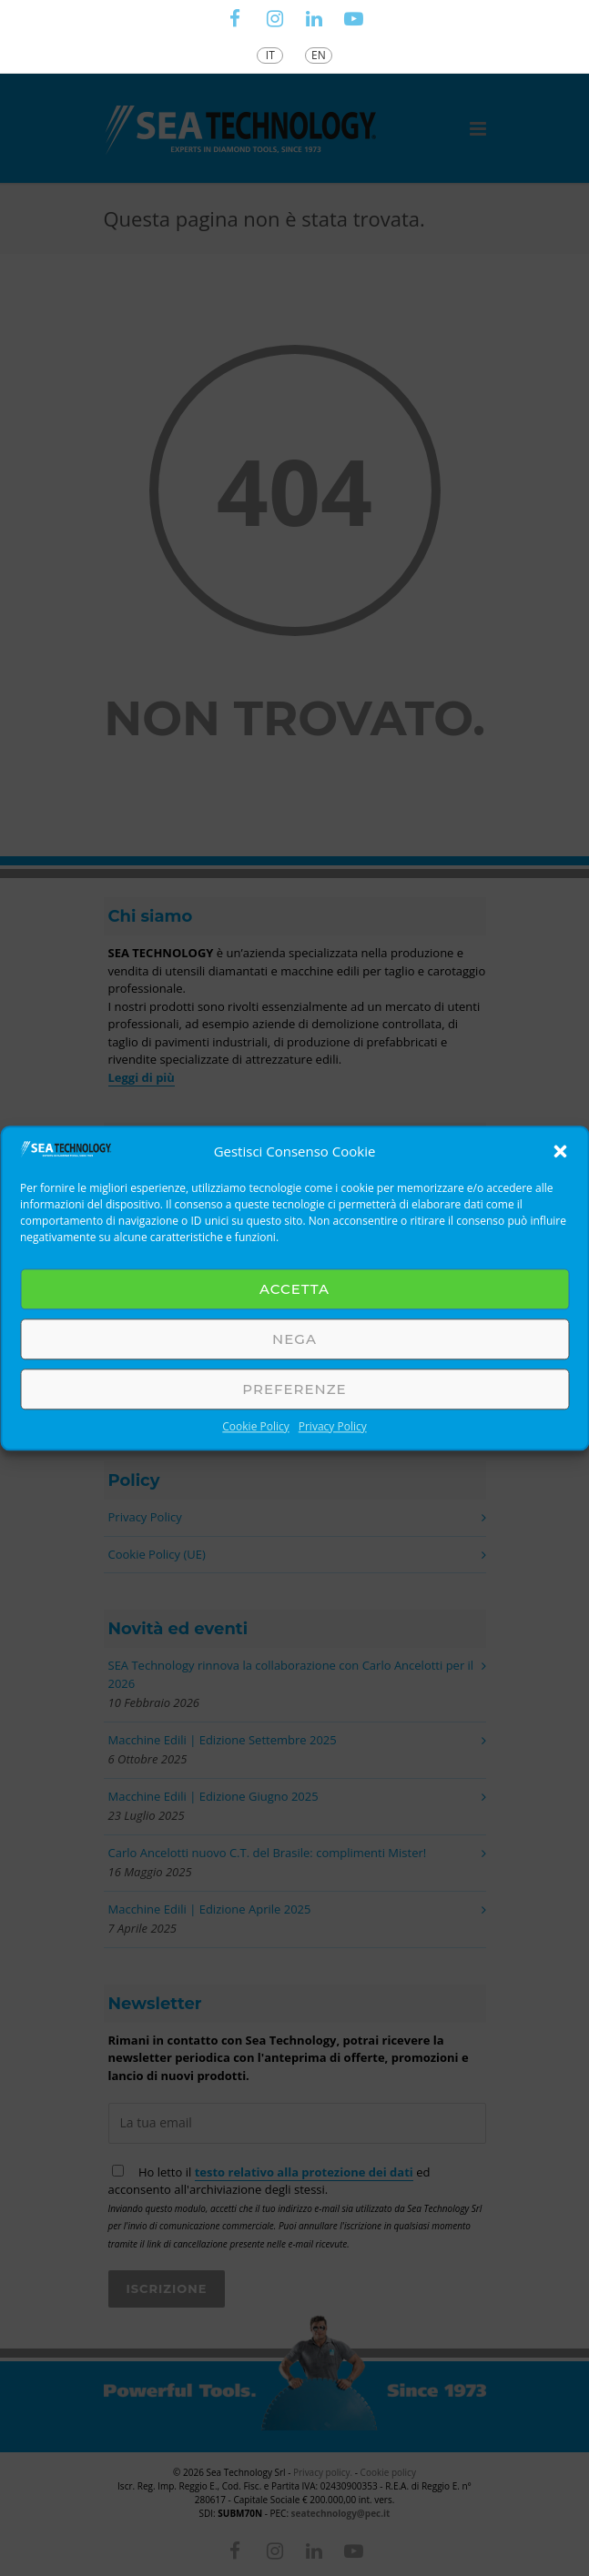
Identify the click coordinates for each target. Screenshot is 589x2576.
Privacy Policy (333, 1426)
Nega (294, 1339)
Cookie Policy (255, 1426)
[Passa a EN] (318, 55)
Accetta (294, 1289)
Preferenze (294, 1389)
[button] (560, 1151)
